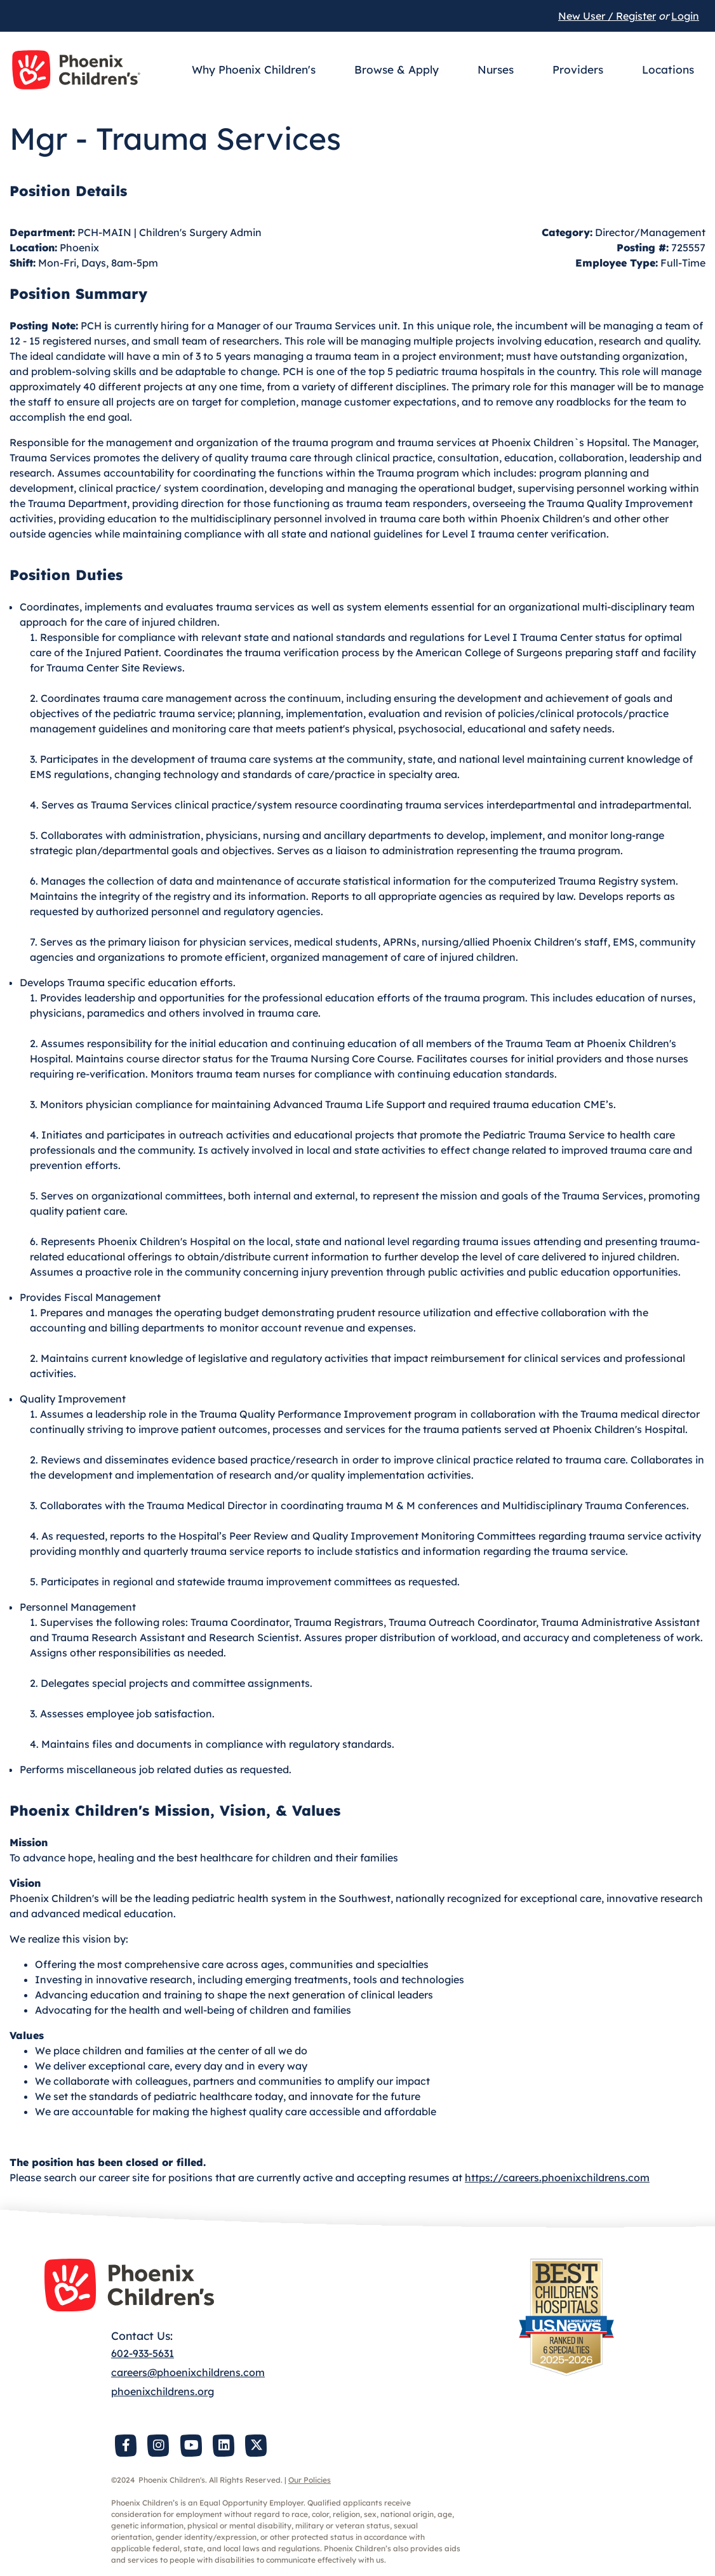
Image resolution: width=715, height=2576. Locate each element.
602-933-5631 (142, 2353)
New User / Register (607, 16)
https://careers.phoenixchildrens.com (557, 2177)
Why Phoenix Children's (254, 69)
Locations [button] (668, 69)
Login (685, 16)
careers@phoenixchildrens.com (188, 2372)
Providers (577, 69)
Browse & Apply (396, 69)
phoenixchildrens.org (162, 2391)
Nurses (496, 69)
